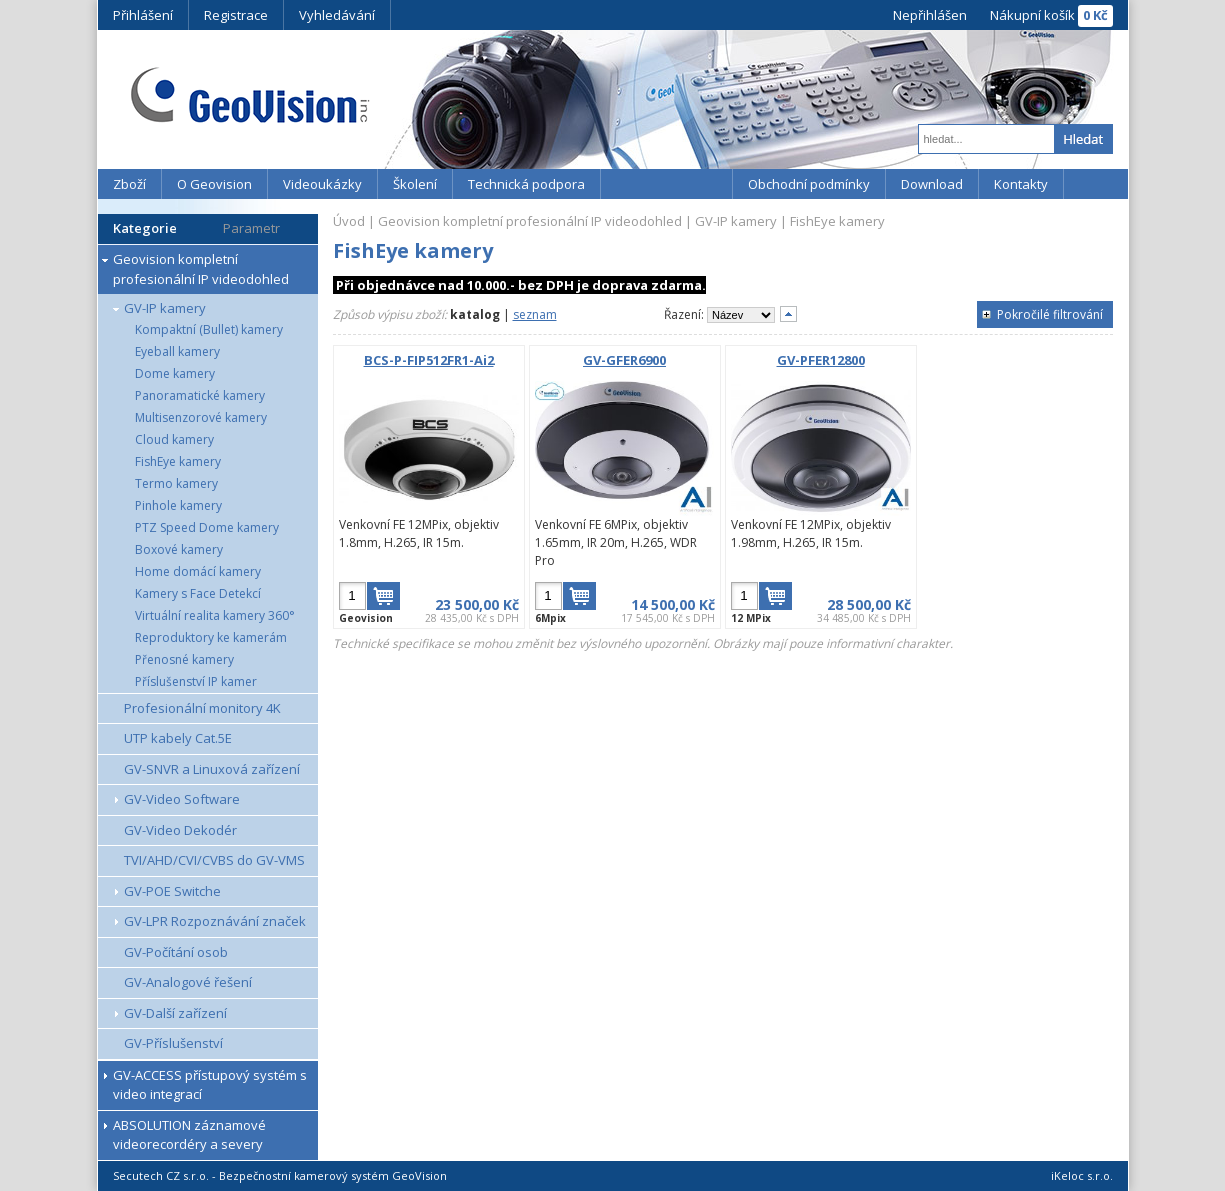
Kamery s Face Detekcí (198, 593)
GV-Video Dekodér (180, 830)
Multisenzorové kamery (201, 417)
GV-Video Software (182, 799)
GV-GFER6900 (624, 360)
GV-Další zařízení (175, 1013)
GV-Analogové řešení (188, 982)
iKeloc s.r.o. (1082, 1175)
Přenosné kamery (184, 659)
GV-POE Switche (172, 891)
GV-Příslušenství (173, 1043)
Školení (415, 184)
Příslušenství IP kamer (196, 681)
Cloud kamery (174, 439)
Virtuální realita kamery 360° (215, 615)
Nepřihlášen (930, 15)
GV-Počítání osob (176, 952)
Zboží (129, 184)
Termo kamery (176, 483)
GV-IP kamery (165, 308)
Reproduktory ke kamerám (211, 637)
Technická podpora (526, 184)
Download (932, 184)
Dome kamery (175, 373)
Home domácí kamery (198, 571)
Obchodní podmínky (809, 184)
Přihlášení (143, 15)
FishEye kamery (178, 461)
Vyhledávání (337, 15)
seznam (535, 314)
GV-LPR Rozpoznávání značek (215, 921)
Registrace (236, 15)
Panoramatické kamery (200, 395)
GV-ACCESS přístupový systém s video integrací (210, 1085)
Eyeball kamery (177, 351)
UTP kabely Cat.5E (178, 738)
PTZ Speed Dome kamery (207, 527)
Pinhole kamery (178, 505)
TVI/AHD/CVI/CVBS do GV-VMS (214, 860)
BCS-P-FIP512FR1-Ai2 (429, 360)
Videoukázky (322, 184)
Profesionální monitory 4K (202, 708)
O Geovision (214, 184)
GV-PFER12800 (821, 360)
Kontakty (1021, 184)
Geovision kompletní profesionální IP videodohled (201, 269)
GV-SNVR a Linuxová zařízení (212, 769)
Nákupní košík (1032, 15)
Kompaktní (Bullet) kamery (209, 329)
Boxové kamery (179, 549)
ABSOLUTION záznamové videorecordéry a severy (189, 1135)
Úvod (349, 221)
